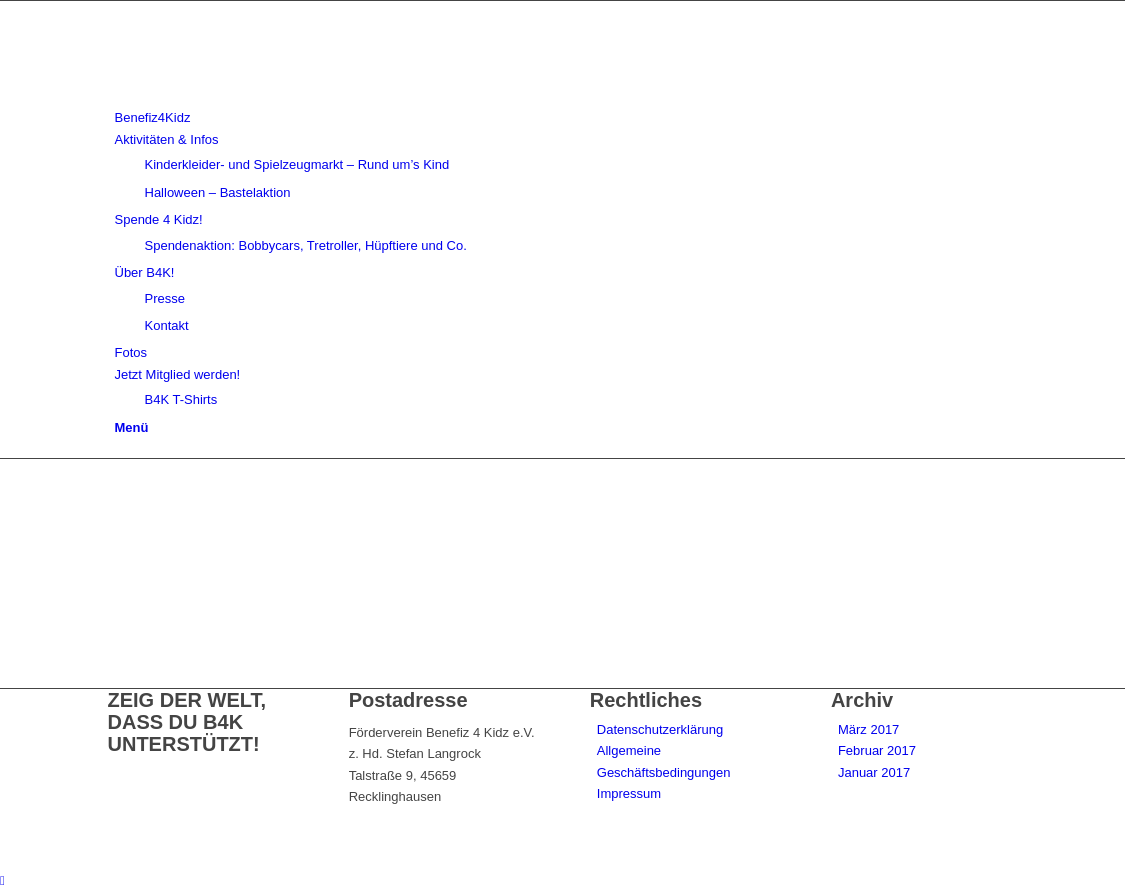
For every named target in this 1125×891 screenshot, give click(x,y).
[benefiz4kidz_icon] (258, 96)
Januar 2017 (874, 772)
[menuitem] (566, 117)
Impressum (629, 793)
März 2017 (868, 729)
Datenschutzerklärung (660, 729)
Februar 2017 (877, 750)
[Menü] (132, 427)
